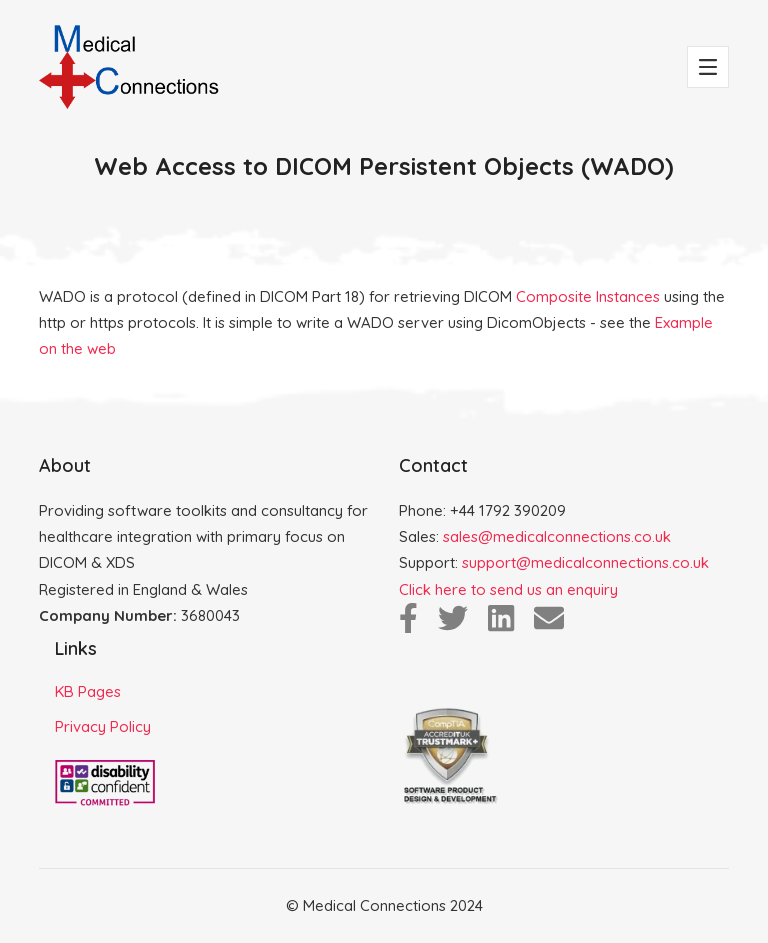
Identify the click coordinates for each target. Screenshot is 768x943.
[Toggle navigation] (708, 67)
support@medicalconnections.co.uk (585, 562)
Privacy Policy (103, 726)
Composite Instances (588, 296)
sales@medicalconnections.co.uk (557, 536)
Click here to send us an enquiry (508, 589)
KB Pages (88, 691)
